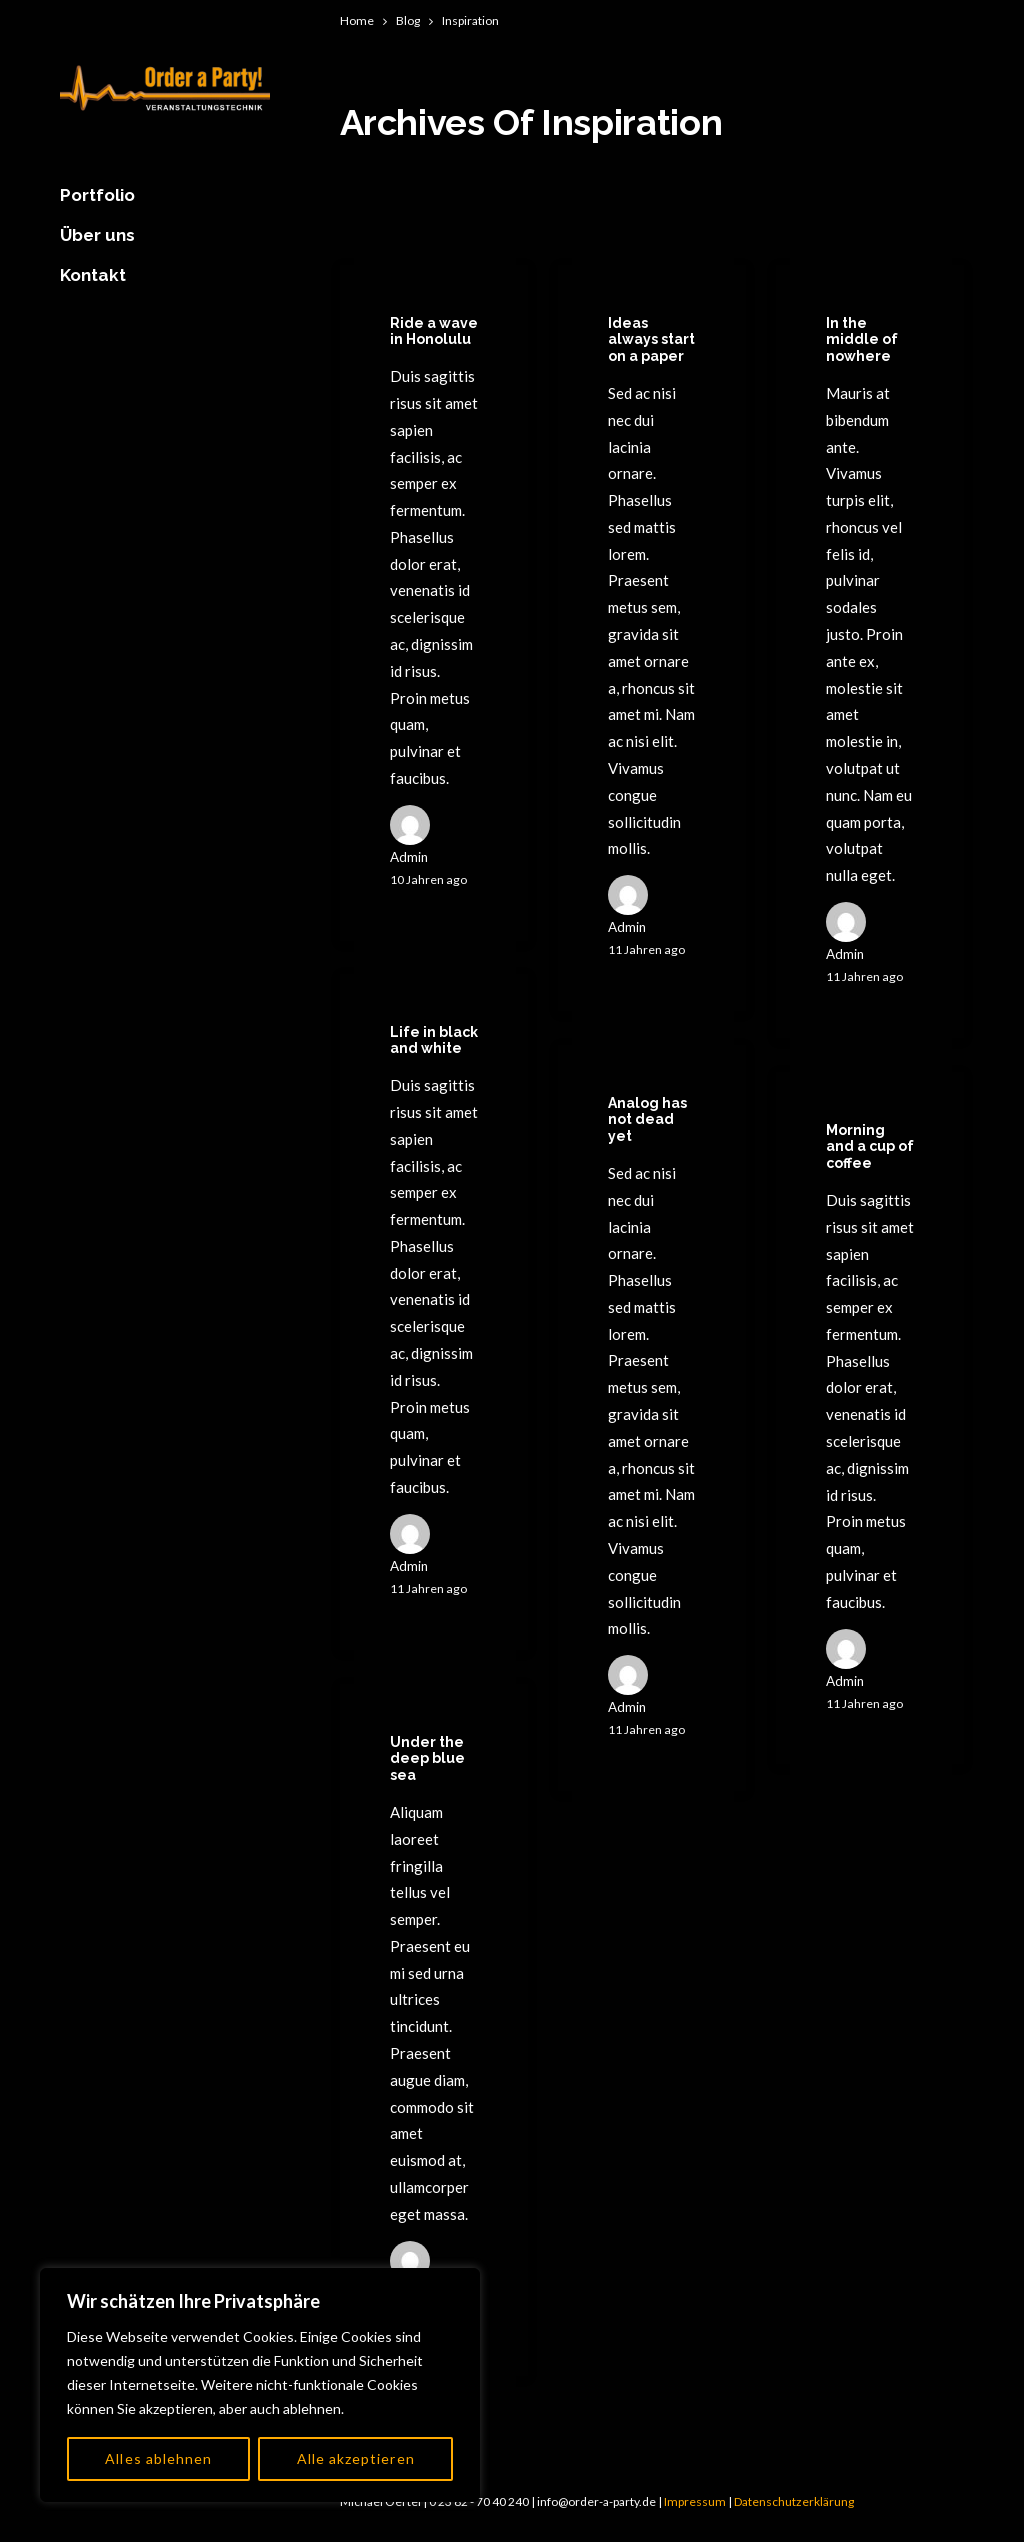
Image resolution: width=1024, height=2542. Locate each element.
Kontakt (93, 275)
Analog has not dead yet (647, 1120)
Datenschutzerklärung (794, 2501)
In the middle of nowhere (862, 340)
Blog (408, 20)
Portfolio (97, 195)
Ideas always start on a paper (651, 340)
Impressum (695, 2501)
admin (409, 857)
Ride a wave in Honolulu (434, 331)
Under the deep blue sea (427, 1759)
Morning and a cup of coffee (870, 1147)
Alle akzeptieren (356, 2458)
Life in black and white (434, 1040)
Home (357, 20)
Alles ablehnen (158, 2458)
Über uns (97, 235)
